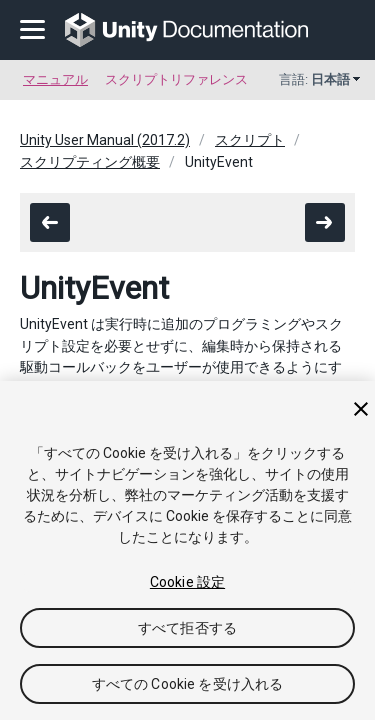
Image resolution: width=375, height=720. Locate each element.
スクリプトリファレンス (176, 79)
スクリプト (250, 140)
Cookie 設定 (187, 582)
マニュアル (55, 79)
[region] (187, 550)
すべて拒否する (187, 628)
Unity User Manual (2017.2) (105, 140)
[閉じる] (361, 409)
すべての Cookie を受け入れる (188, 684)
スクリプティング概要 (90, 162)
